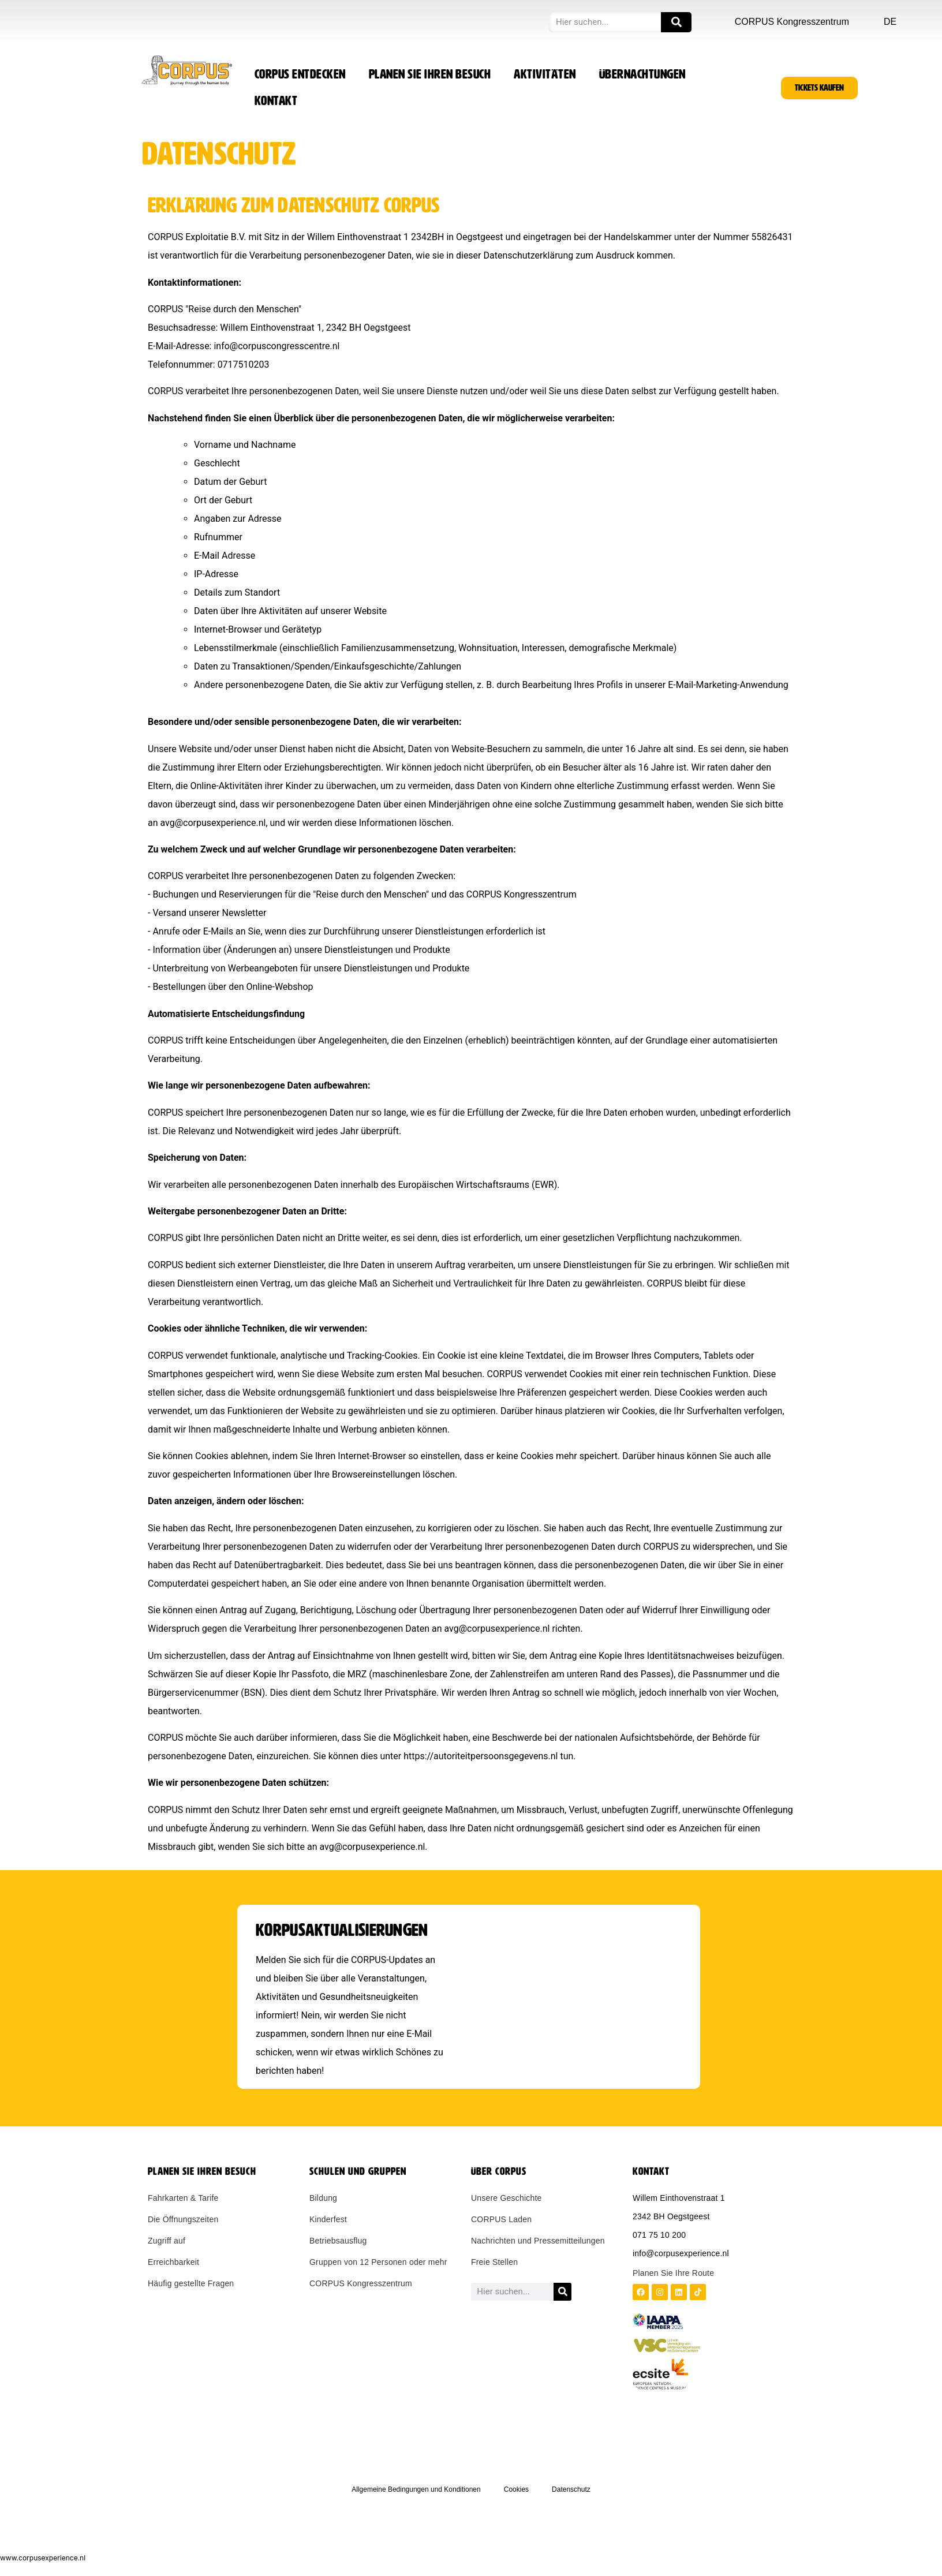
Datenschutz (571, 2489)
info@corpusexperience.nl (681, 2253)
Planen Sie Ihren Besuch (430, 74)
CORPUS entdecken (300, 74)
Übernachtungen (642, 74)
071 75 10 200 (659, 2234)
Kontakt (276, 101)
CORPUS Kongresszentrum (792, 22)
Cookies (516, 2489)
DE (890, 22)
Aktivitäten (545, 74)
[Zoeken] (676, 22)
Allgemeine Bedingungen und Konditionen (416, 2489)
